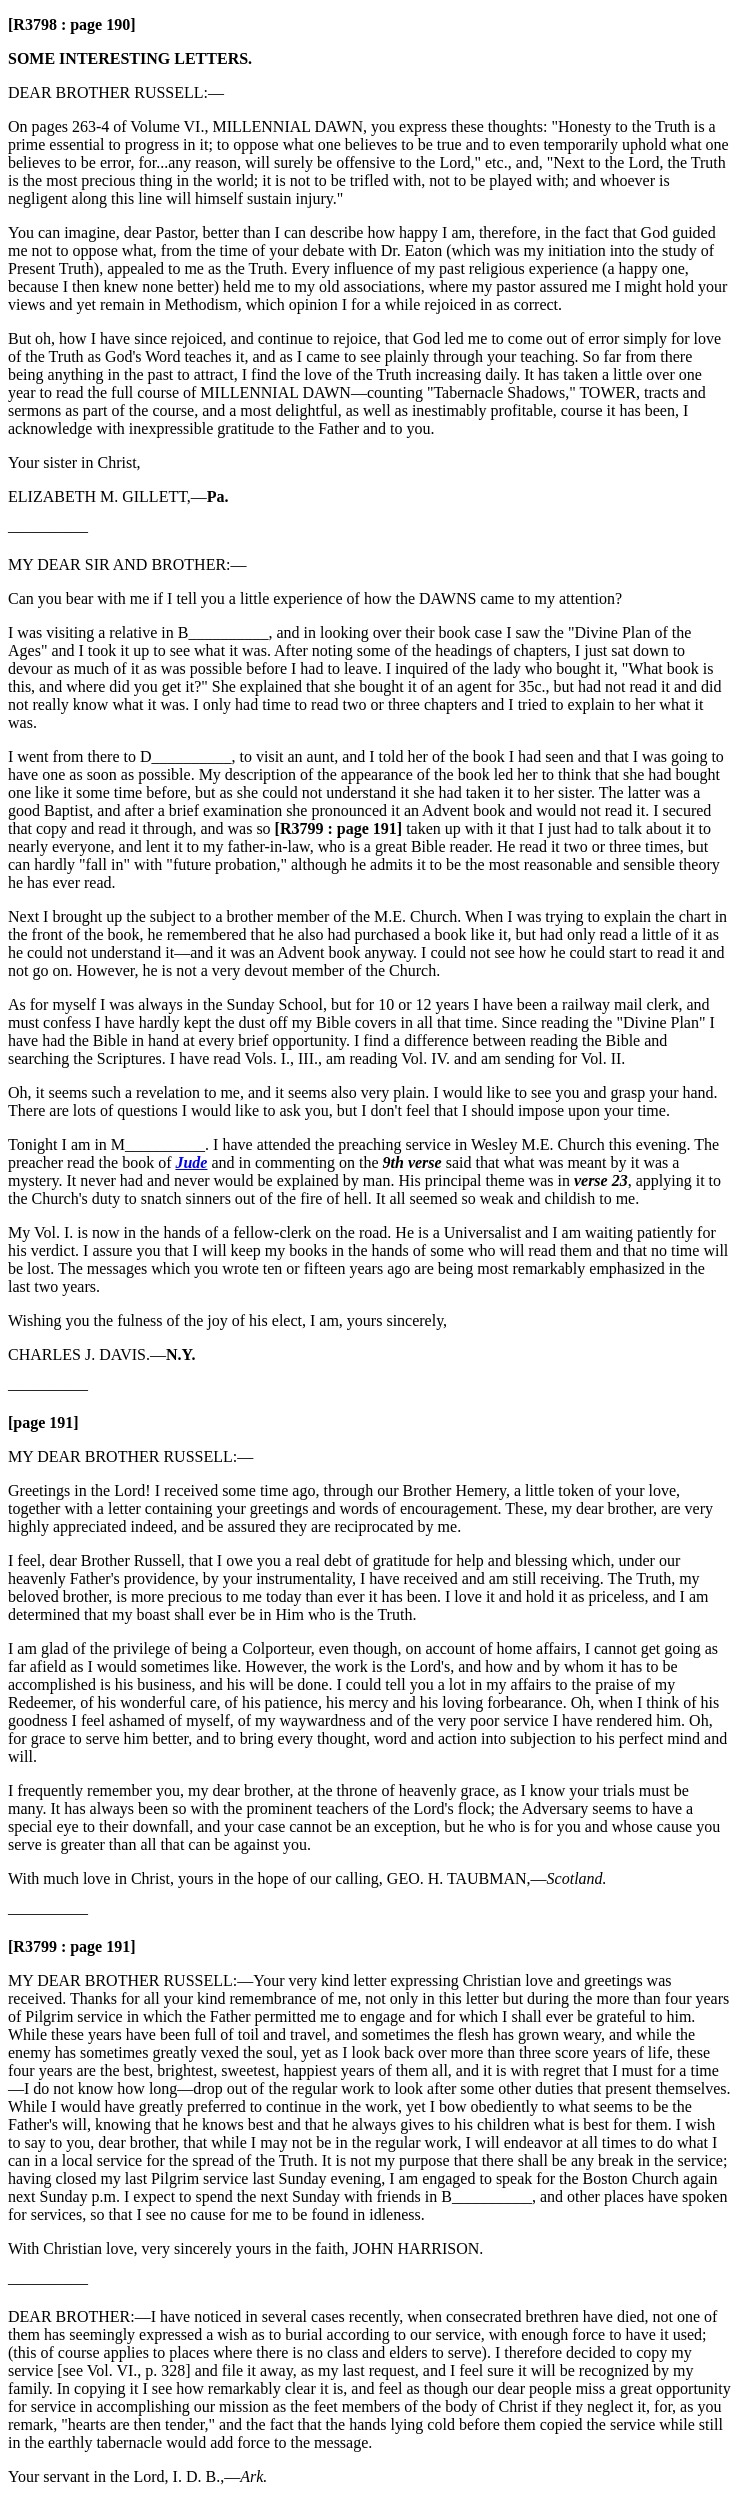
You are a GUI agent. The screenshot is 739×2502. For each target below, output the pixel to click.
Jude (191, 1162)
